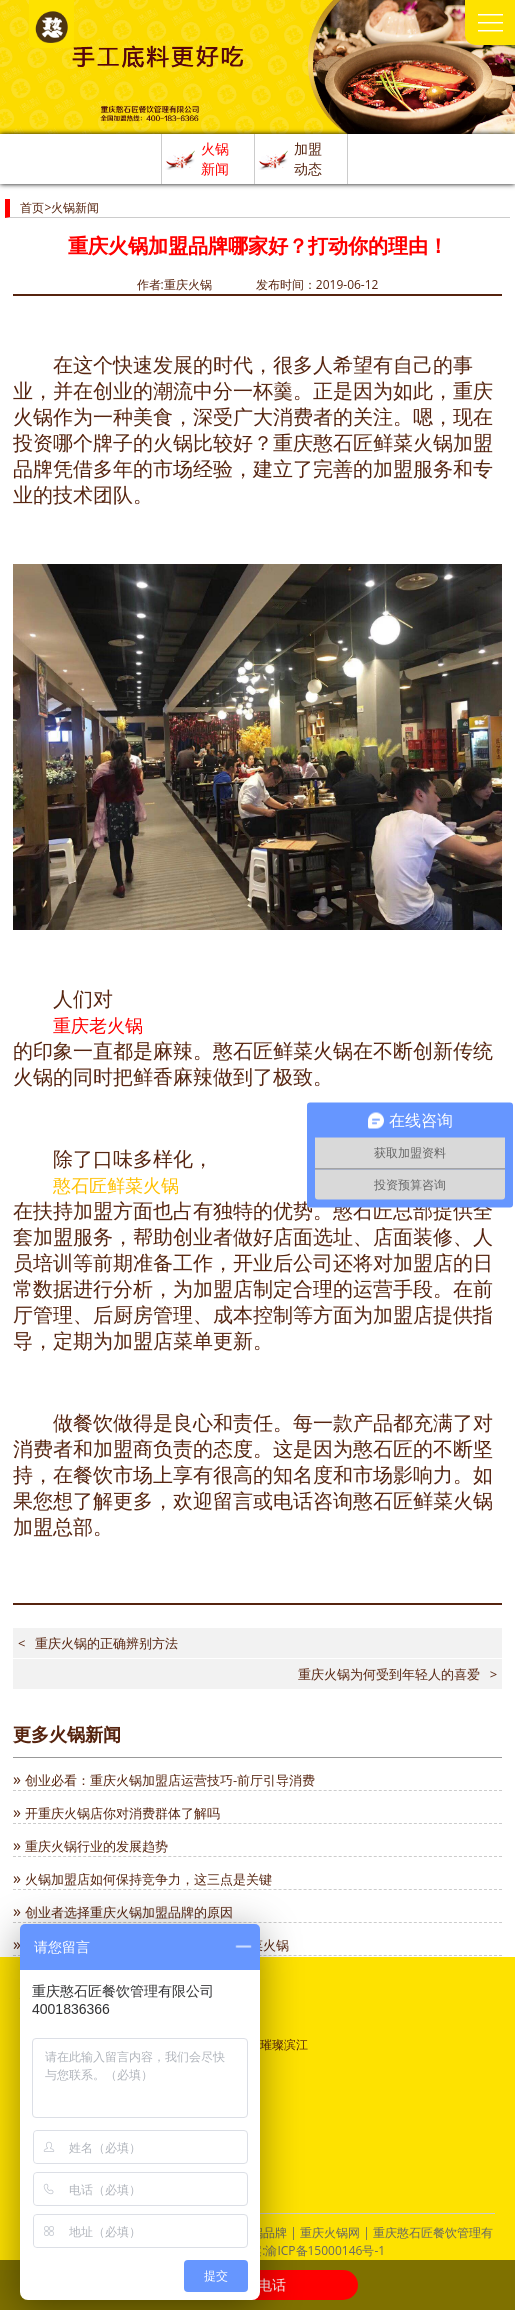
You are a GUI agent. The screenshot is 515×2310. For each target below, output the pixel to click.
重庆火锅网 (330, 2232)
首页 (32, 207)
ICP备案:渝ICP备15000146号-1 (302, 2250)
